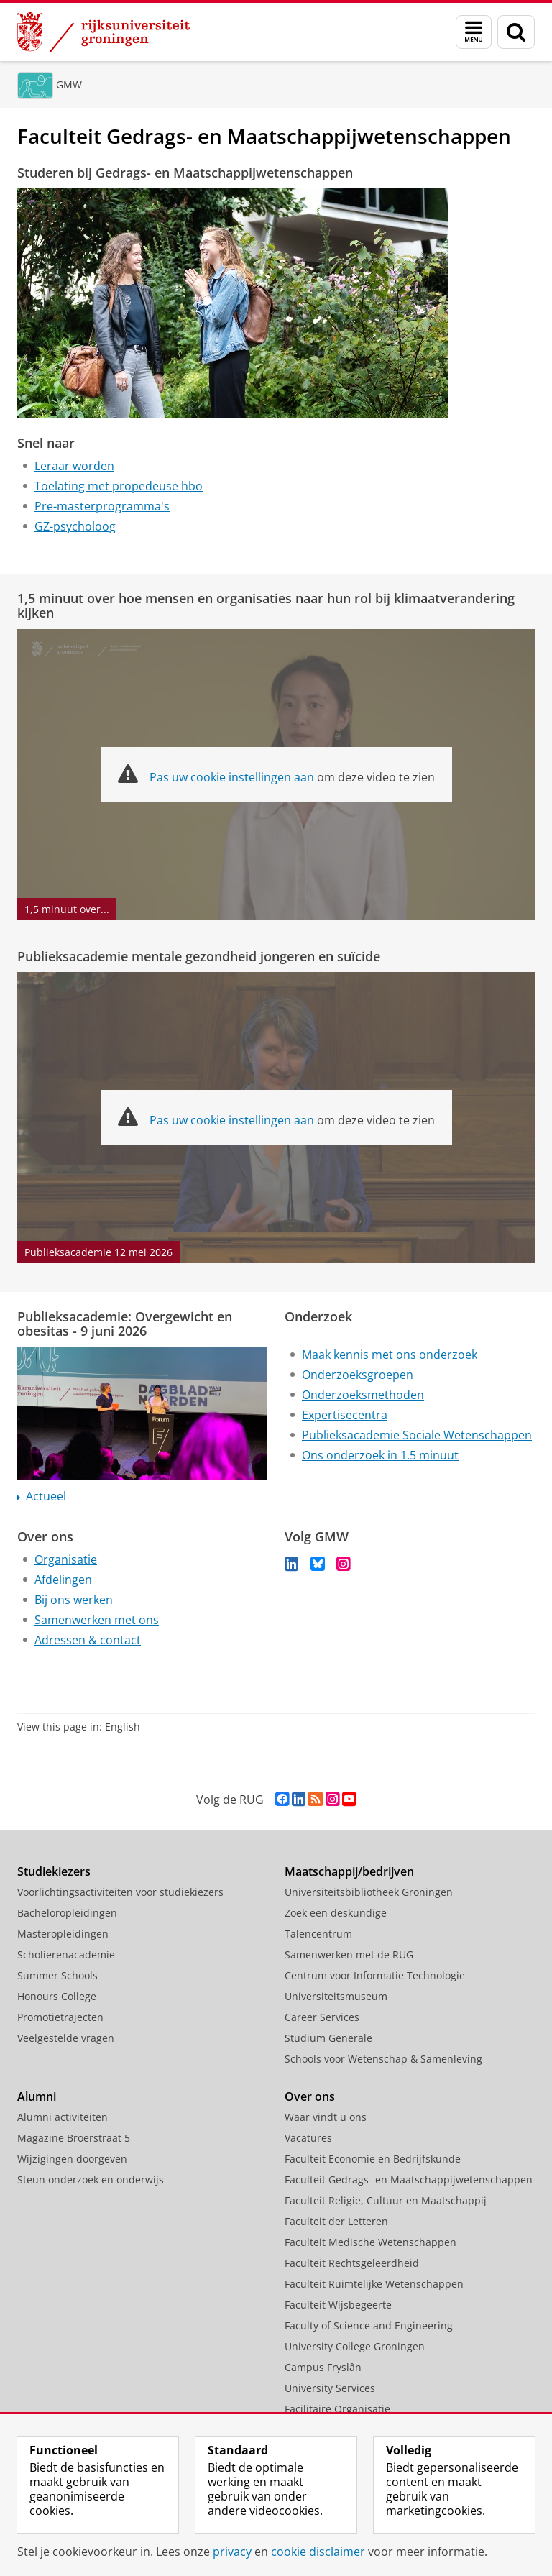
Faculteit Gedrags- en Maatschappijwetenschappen (409, 2179)
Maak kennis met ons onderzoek (389, 1354)
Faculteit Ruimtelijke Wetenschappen (374, 2284)
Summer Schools (57, 1975)
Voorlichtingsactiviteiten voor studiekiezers (120, 1892)
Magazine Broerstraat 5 (73, 2138)
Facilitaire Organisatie (337, 2409)
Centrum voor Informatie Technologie (375, 1975)
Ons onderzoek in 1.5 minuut (380, 1455)
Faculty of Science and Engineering (369, 2325)
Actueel (46, 1496)
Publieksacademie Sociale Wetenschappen (417, 1435)
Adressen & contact (87, 1640)
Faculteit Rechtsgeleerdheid (352, 2263)
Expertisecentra (344, 1415)
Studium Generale (328, 2038)
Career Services (322, 2017)
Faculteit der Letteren (336, 2221)
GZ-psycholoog (75, 526)
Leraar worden (74, 466)
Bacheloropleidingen (67, 1913)
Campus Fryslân (323, 2367)
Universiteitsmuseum (336, 1996)
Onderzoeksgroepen (357, 1375)
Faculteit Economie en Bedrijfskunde (373, 2158)
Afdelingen (63, 1579)
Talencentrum (318, 1933)
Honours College (56, 1996)
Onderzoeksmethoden (363, 1395)
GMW (69, 84)
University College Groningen (355, 2346)
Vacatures (308, 2138)
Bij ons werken (73, 1600)
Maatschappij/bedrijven (349, 1871)
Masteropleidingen (63, 1933)
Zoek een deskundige (336, 1913)
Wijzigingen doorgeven (72, 2158)
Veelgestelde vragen (65, 2038)
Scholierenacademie (66, 1954)
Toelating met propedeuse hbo (118, 486)
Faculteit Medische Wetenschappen (370, 2242)
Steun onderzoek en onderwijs (90, 2179)
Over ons (310, 2096)
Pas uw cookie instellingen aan (232, 777)
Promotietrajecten (60, 2017)
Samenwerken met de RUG (349, 1954)
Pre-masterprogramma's (102, 506)
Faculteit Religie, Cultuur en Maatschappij (386, 2200)
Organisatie (65, 1559)
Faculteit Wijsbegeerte (338, 2304)
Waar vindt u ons (326, 2117)
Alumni (36, 2096)
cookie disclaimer (318, 2551)
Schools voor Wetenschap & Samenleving (383, 2059)
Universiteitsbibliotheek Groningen (369, 1892)
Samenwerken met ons (96, 1620)
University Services (330, 2388)
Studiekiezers (54, 1871)
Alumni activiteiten (62, 2117)
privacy (232, 2551)
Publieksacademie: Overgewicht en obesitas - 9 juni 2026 (124, 1323)
